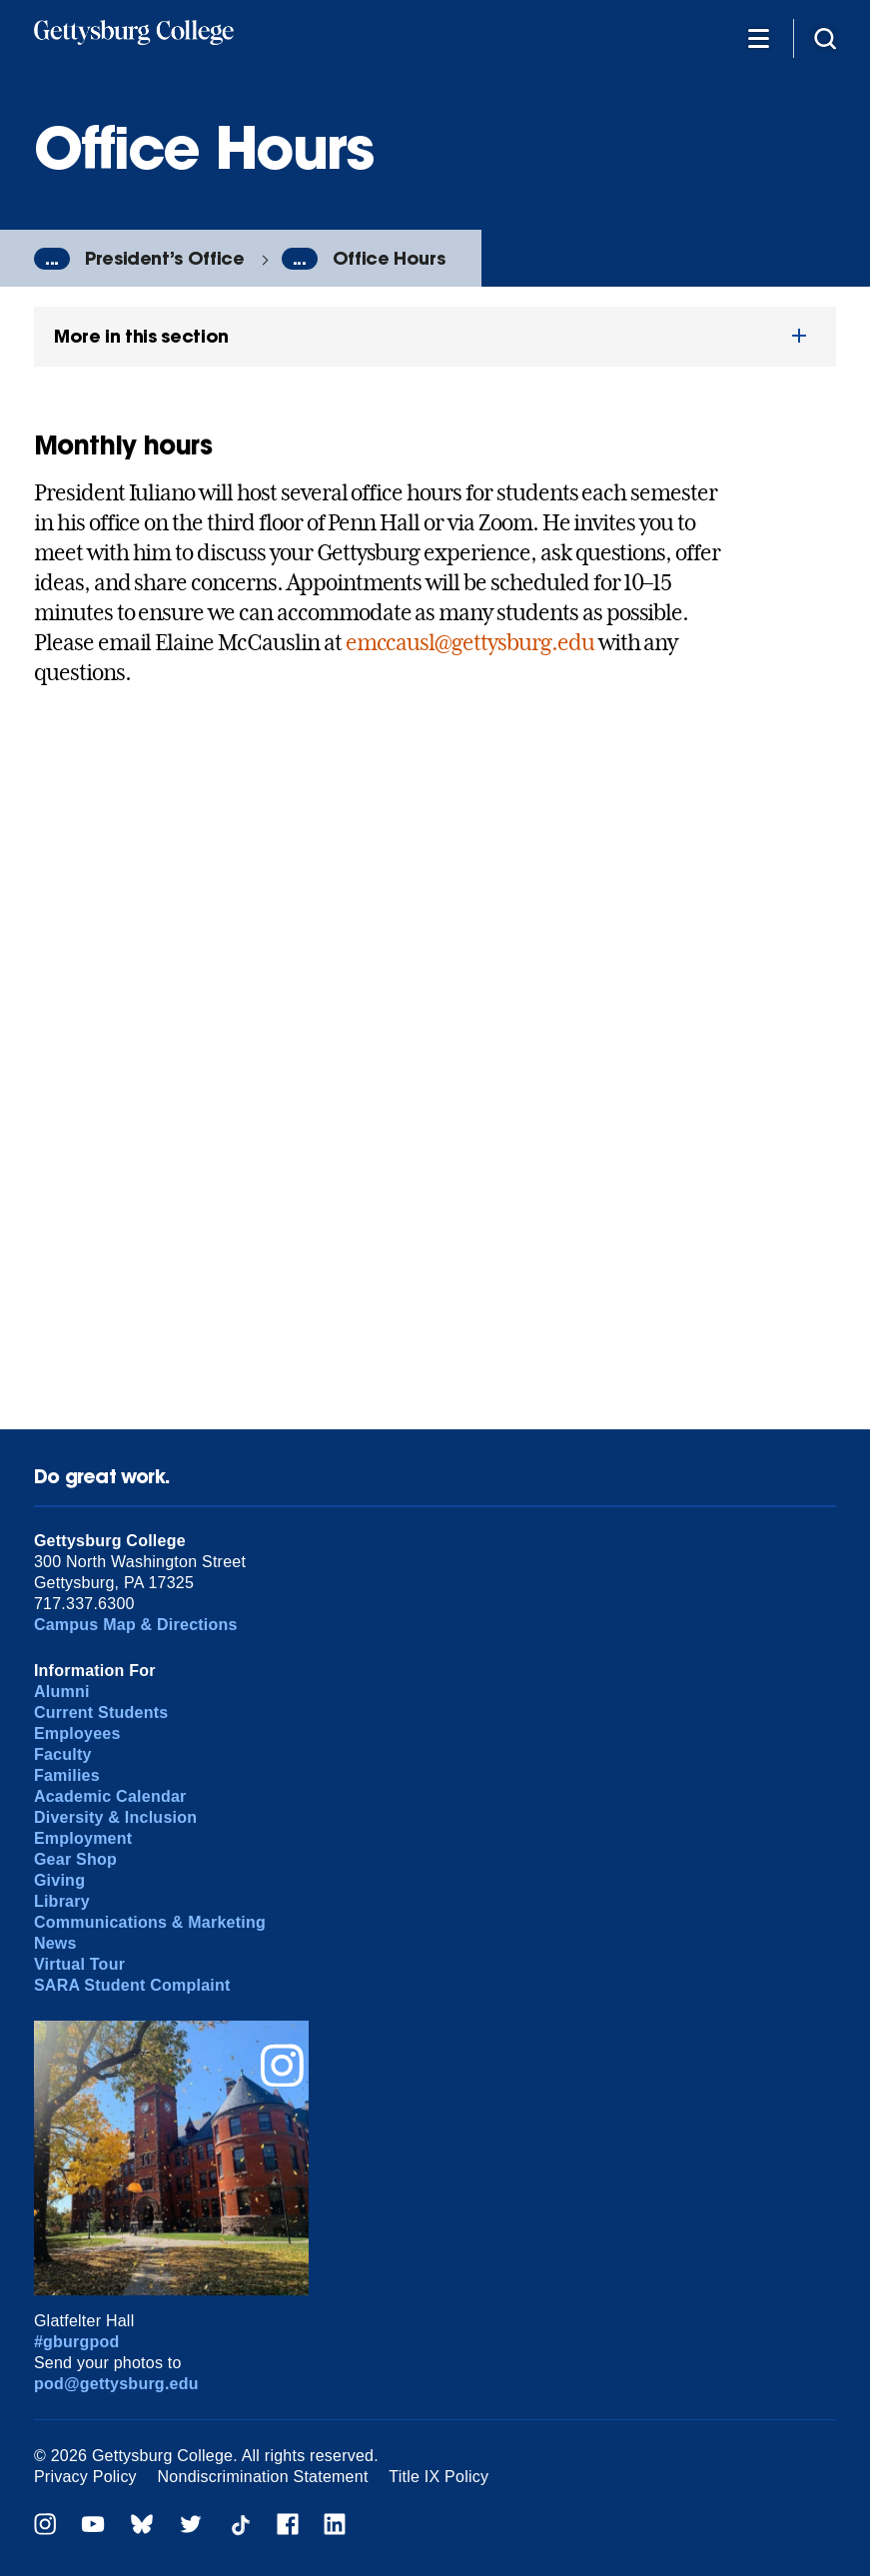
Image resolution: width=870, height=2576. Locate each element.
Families (67, 1775)
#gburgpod (77, 2341)
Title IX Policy (438, 2476)
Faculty (63, 1754)
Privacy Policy (85, 2476)
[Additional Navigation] (758, 37)
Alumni (62, 1691)
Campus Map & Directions (136, 1624)
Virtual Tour (79, 1964)
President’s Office (165, 258)
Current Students (101, 1712)
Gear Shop (75, 1859)
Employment (83, 1838)
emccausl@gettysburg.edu (470, 642)
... (52, 259)
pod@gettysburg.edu (116, 2383)
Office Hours (389, 258)
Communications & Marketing (150, 1922)
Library (62, 1901)
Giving (59, 1880)
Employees (77, 1733)
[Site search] (825, 37)
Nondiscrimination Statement (263, 2476)
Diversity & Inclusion (115, 1817)
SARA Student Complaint (132, 1985)
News (55, 1943)
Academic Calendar (110, 1796)
